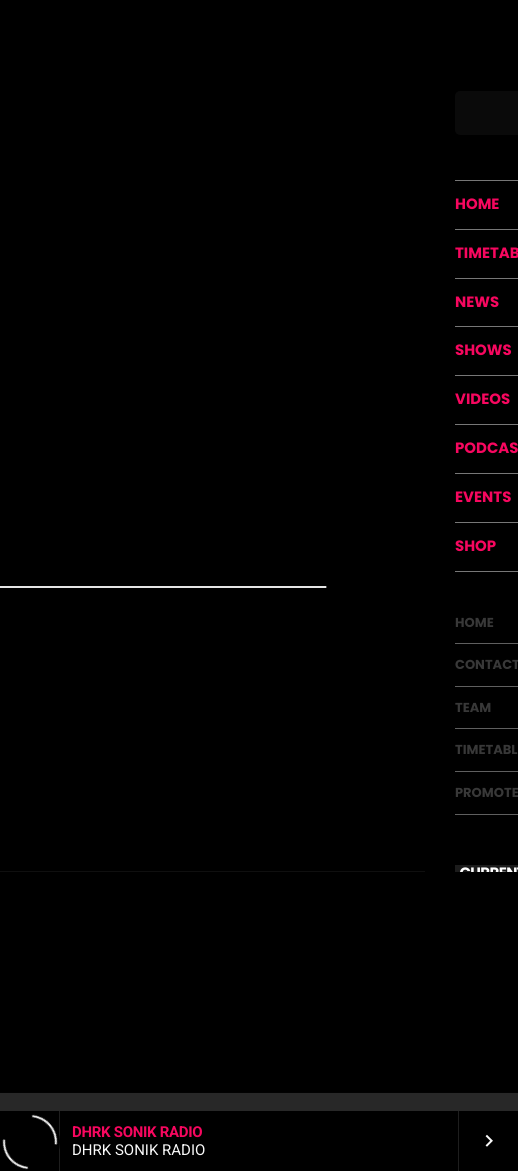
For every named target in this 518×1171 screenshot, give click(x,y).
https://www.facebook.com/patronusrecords (158, 586)
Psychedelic (258, 135)
